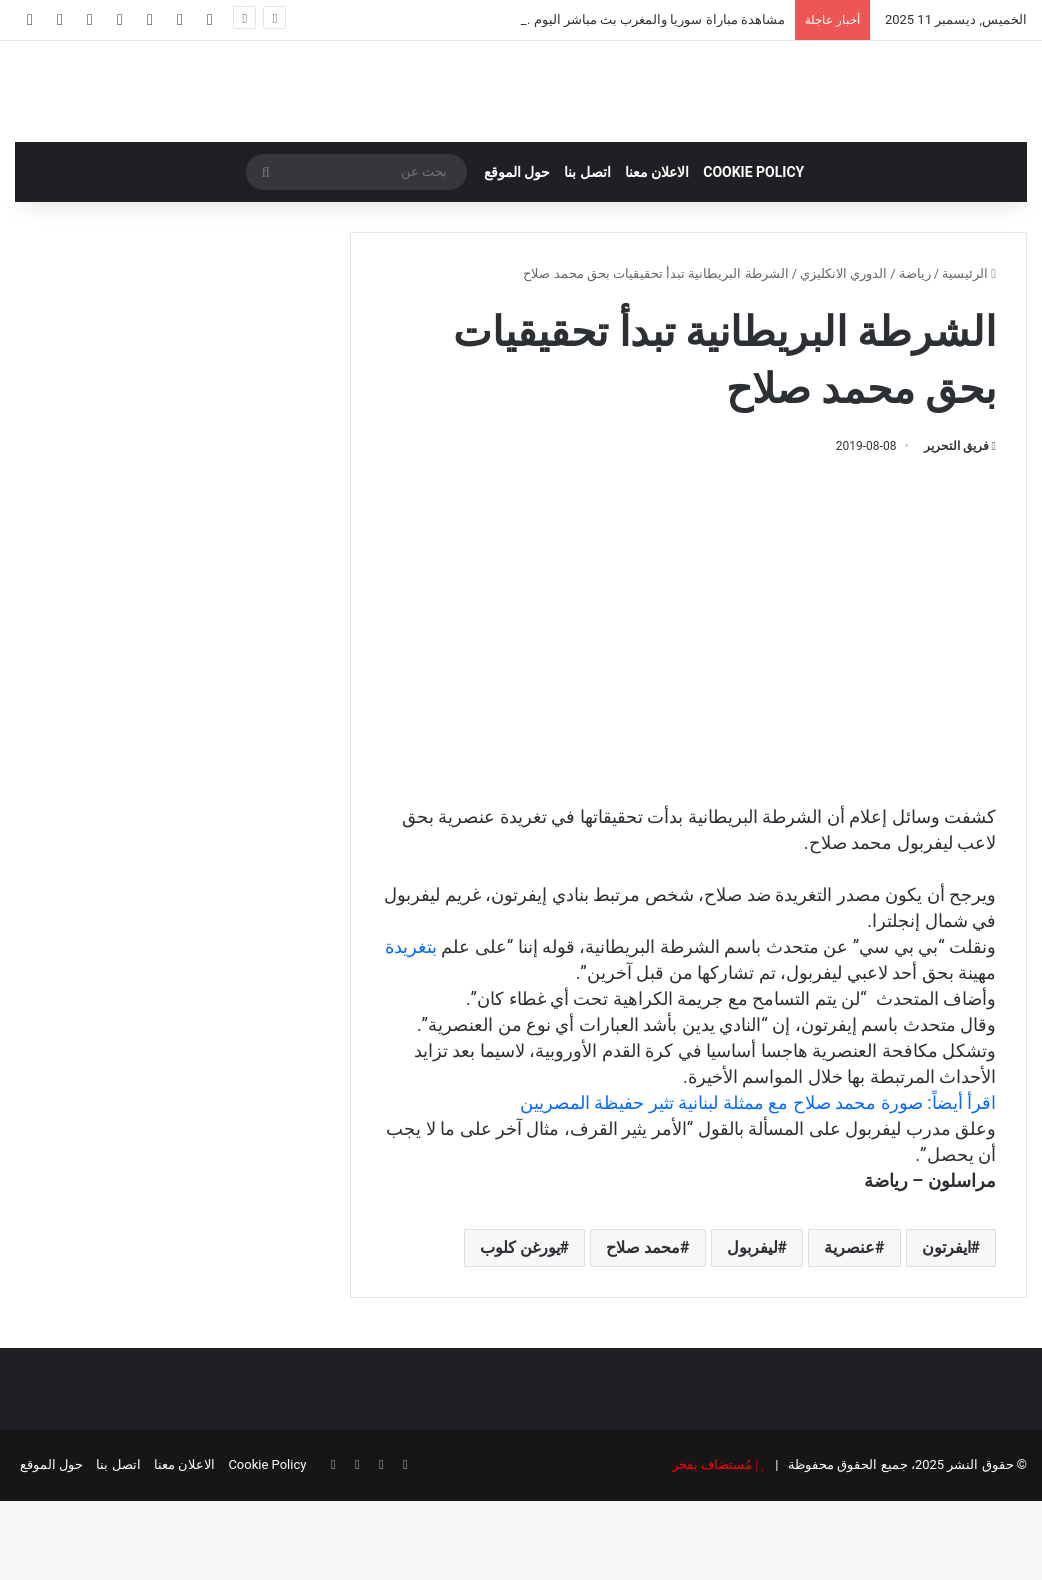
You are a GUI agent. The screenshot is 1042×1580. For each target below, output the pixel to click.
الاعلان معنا (657, 251)
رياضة (915, 352)
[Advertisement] (688, 735)
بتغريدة (411, 1025)
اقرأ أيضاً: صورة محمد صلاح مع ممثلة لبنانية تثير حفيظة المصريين (758, 1181)
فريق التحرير (956, 525)
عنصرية (849, 1326)
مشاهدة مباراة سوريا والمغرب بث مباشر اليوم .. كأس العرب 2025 (605, 19)
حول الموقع (517, 251)
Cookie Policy (753, 251)
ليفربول (752, 1326)
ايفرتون (946, 1326)
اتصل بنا (587, 251)
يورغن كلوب (520, 1326)
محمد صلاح (643, 1326)
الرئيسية (969, 352)
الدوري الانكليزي (843, 352)
